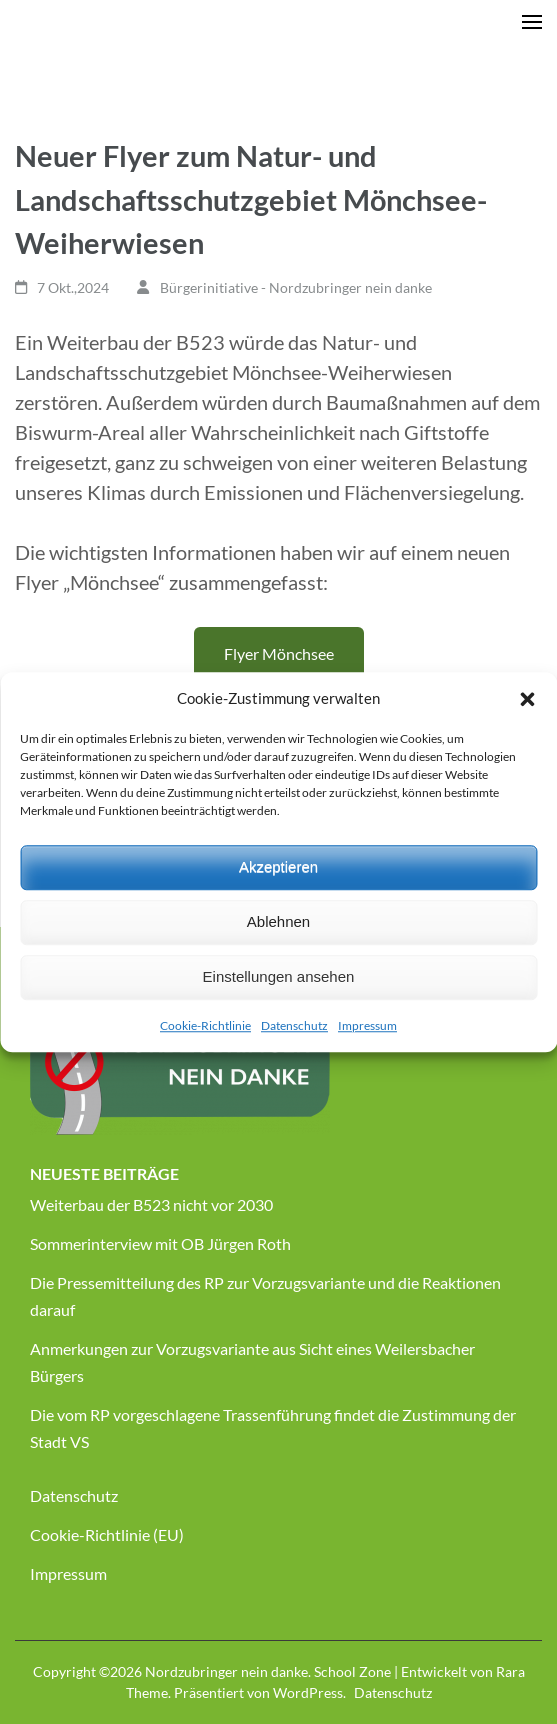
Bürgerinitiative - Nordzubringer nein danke (296, 287)
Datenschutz (294, 1025)
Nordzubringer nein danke (226, 1671)
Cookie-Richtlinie (205, 1025)
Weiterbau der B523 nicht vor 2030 (151, 1204)
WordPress (308, 1692)
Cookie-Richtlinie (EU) (107, 1534)
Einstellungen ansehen (279, 976)
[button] (527, 699)
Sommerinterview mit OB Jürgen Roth (160, 1243)
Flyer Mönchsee (279, 653)
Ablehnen (278, 921)
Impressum (367, 1025)
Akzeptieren (278, 866)
